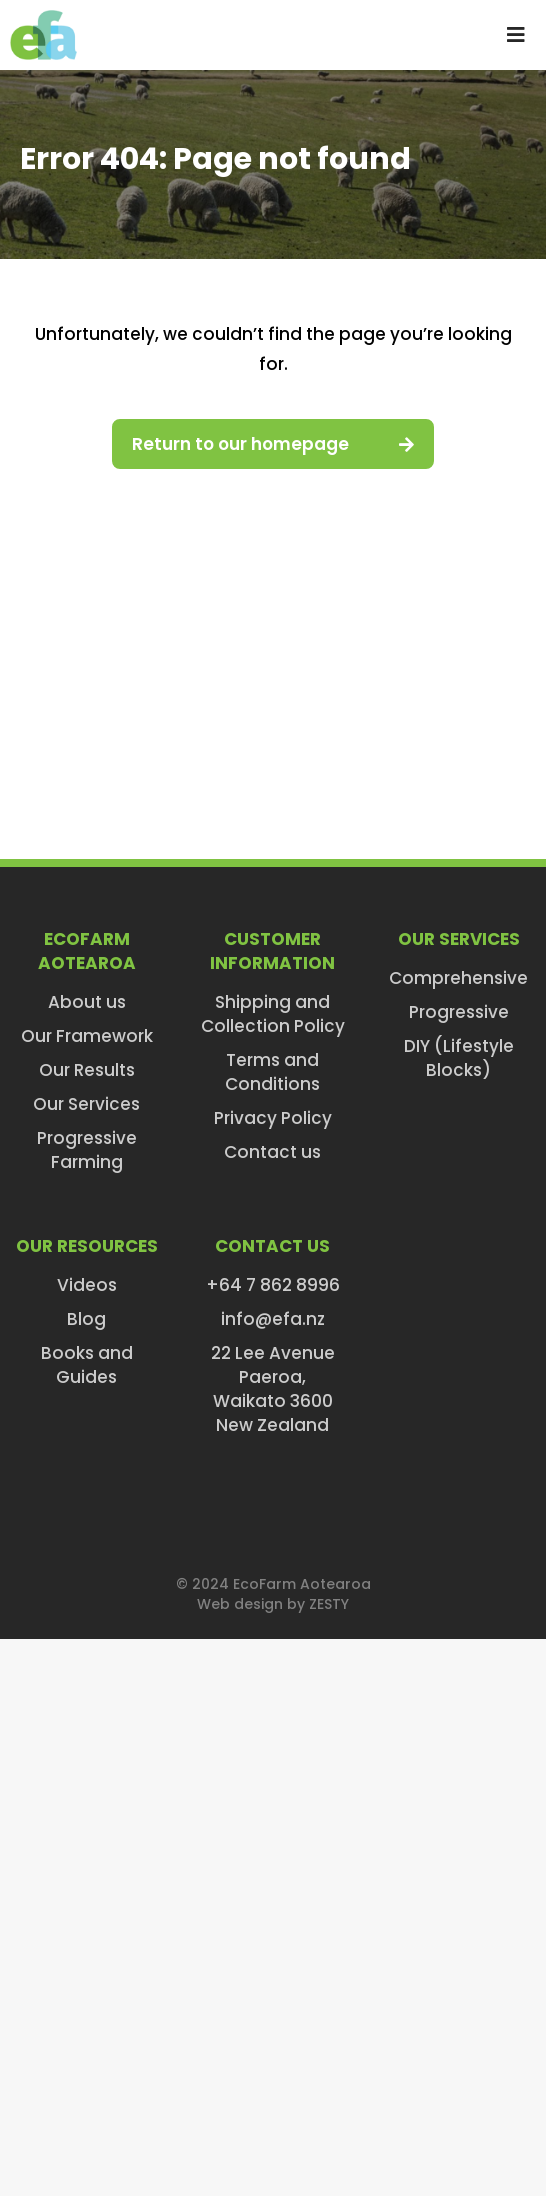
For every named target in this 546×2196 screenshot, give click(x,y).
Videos (87, 1285)
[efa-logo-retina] (43, 18)
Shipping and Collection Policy (273, 1014)
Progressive (459, 1012)
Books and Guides (87, 1365)
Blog (86, 1319)
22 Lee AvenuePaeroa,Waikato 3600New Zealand (273, 1389)
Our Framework (87, 1036)
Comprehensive (458, 978)
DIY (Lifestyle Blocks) (459, 1058)
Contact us (272, 1152)
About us (87, 1002)
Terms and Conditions (272, 1072)
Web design (240, 1604)
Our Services (86, 1104)
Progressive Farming (87, 1150)
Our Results (87, 1070)
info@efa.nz (273, 1319)
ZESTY (329, 1604)
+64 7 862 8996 (273, 1285)
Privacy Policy (273, 1118)
